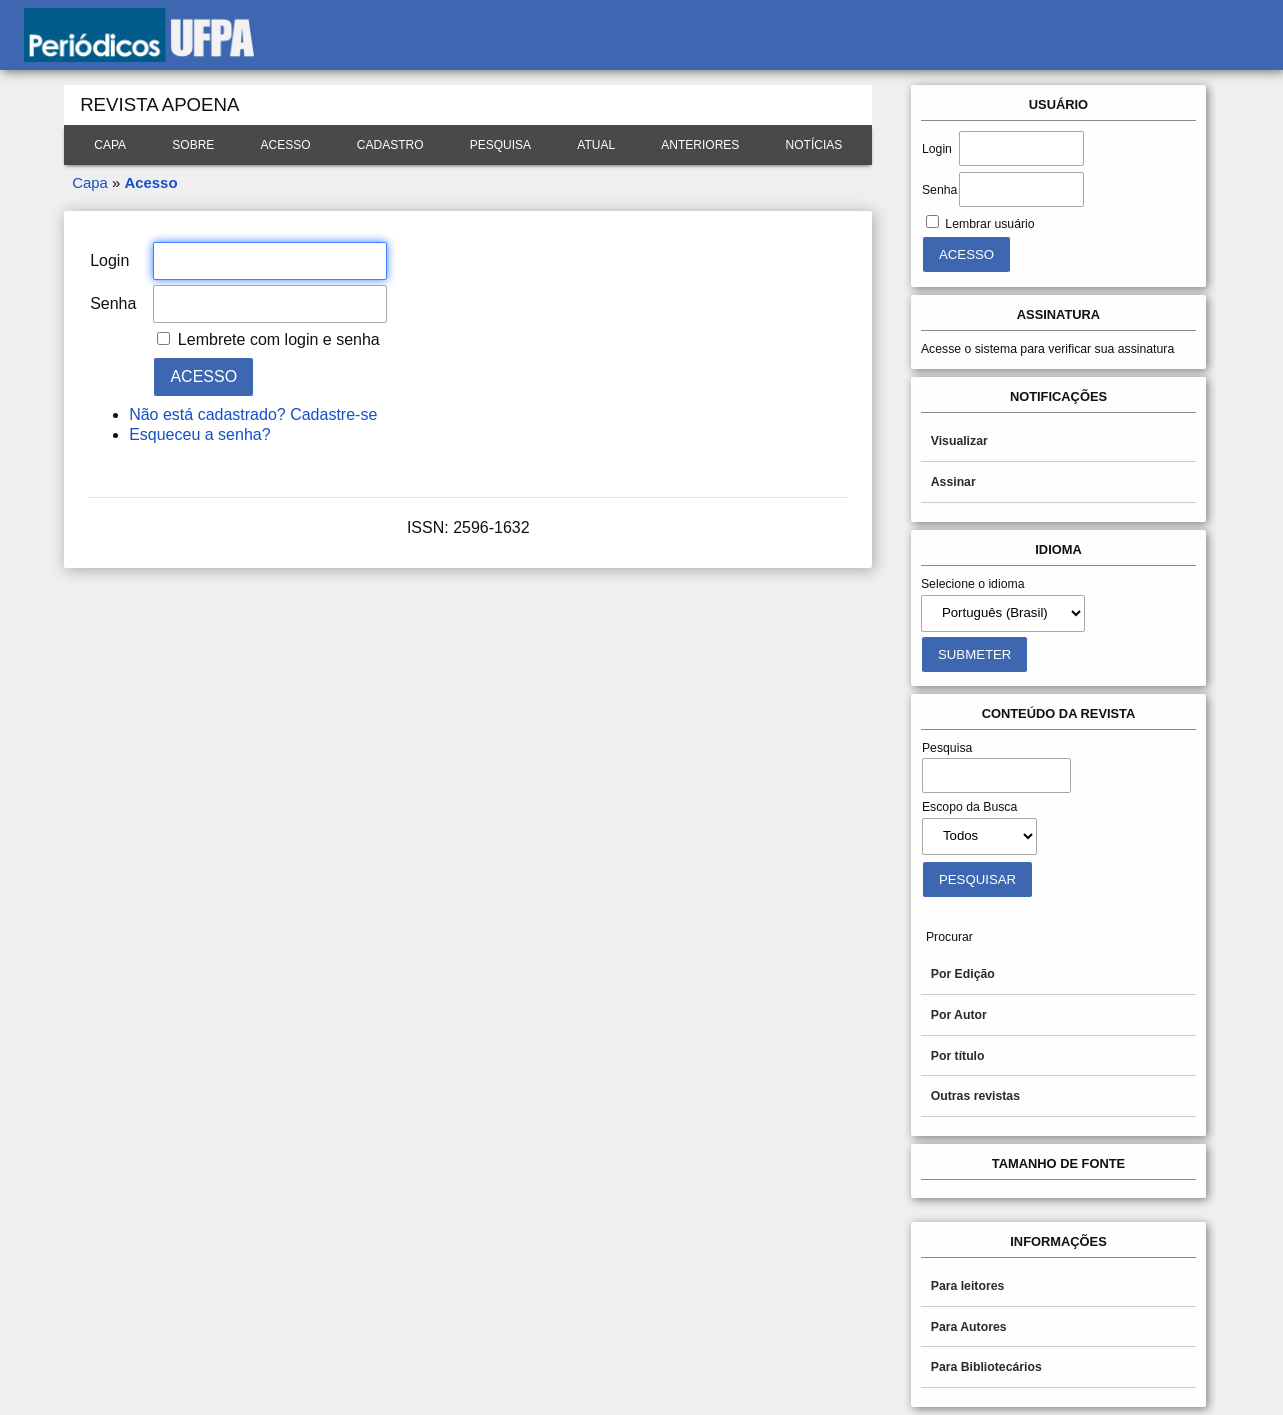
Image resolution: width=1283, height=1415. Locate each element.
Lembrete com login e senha (279, 339)
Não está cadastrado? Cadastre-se (253, 414)
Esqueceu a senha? (199, 434)
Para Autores (969, 1327)
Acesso (286, 145)
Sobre (193, 145)
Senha (939, 190)
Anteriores (700, 145)
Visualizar (959, 441)
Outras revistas (975, 1096)
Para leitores (968, 1286)
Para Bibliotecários (986, 1367)
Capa (110, 145)
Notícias (814, 145)
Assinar (953, 482)
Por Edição (963, 974)
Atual (596, 145)
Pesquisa (500, 145)
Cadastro (390, 145)
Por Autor (959, 1015)
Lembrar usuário (989, 224)
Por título (958, 1056)
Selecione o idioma (973, 584)
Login (937, 149)
